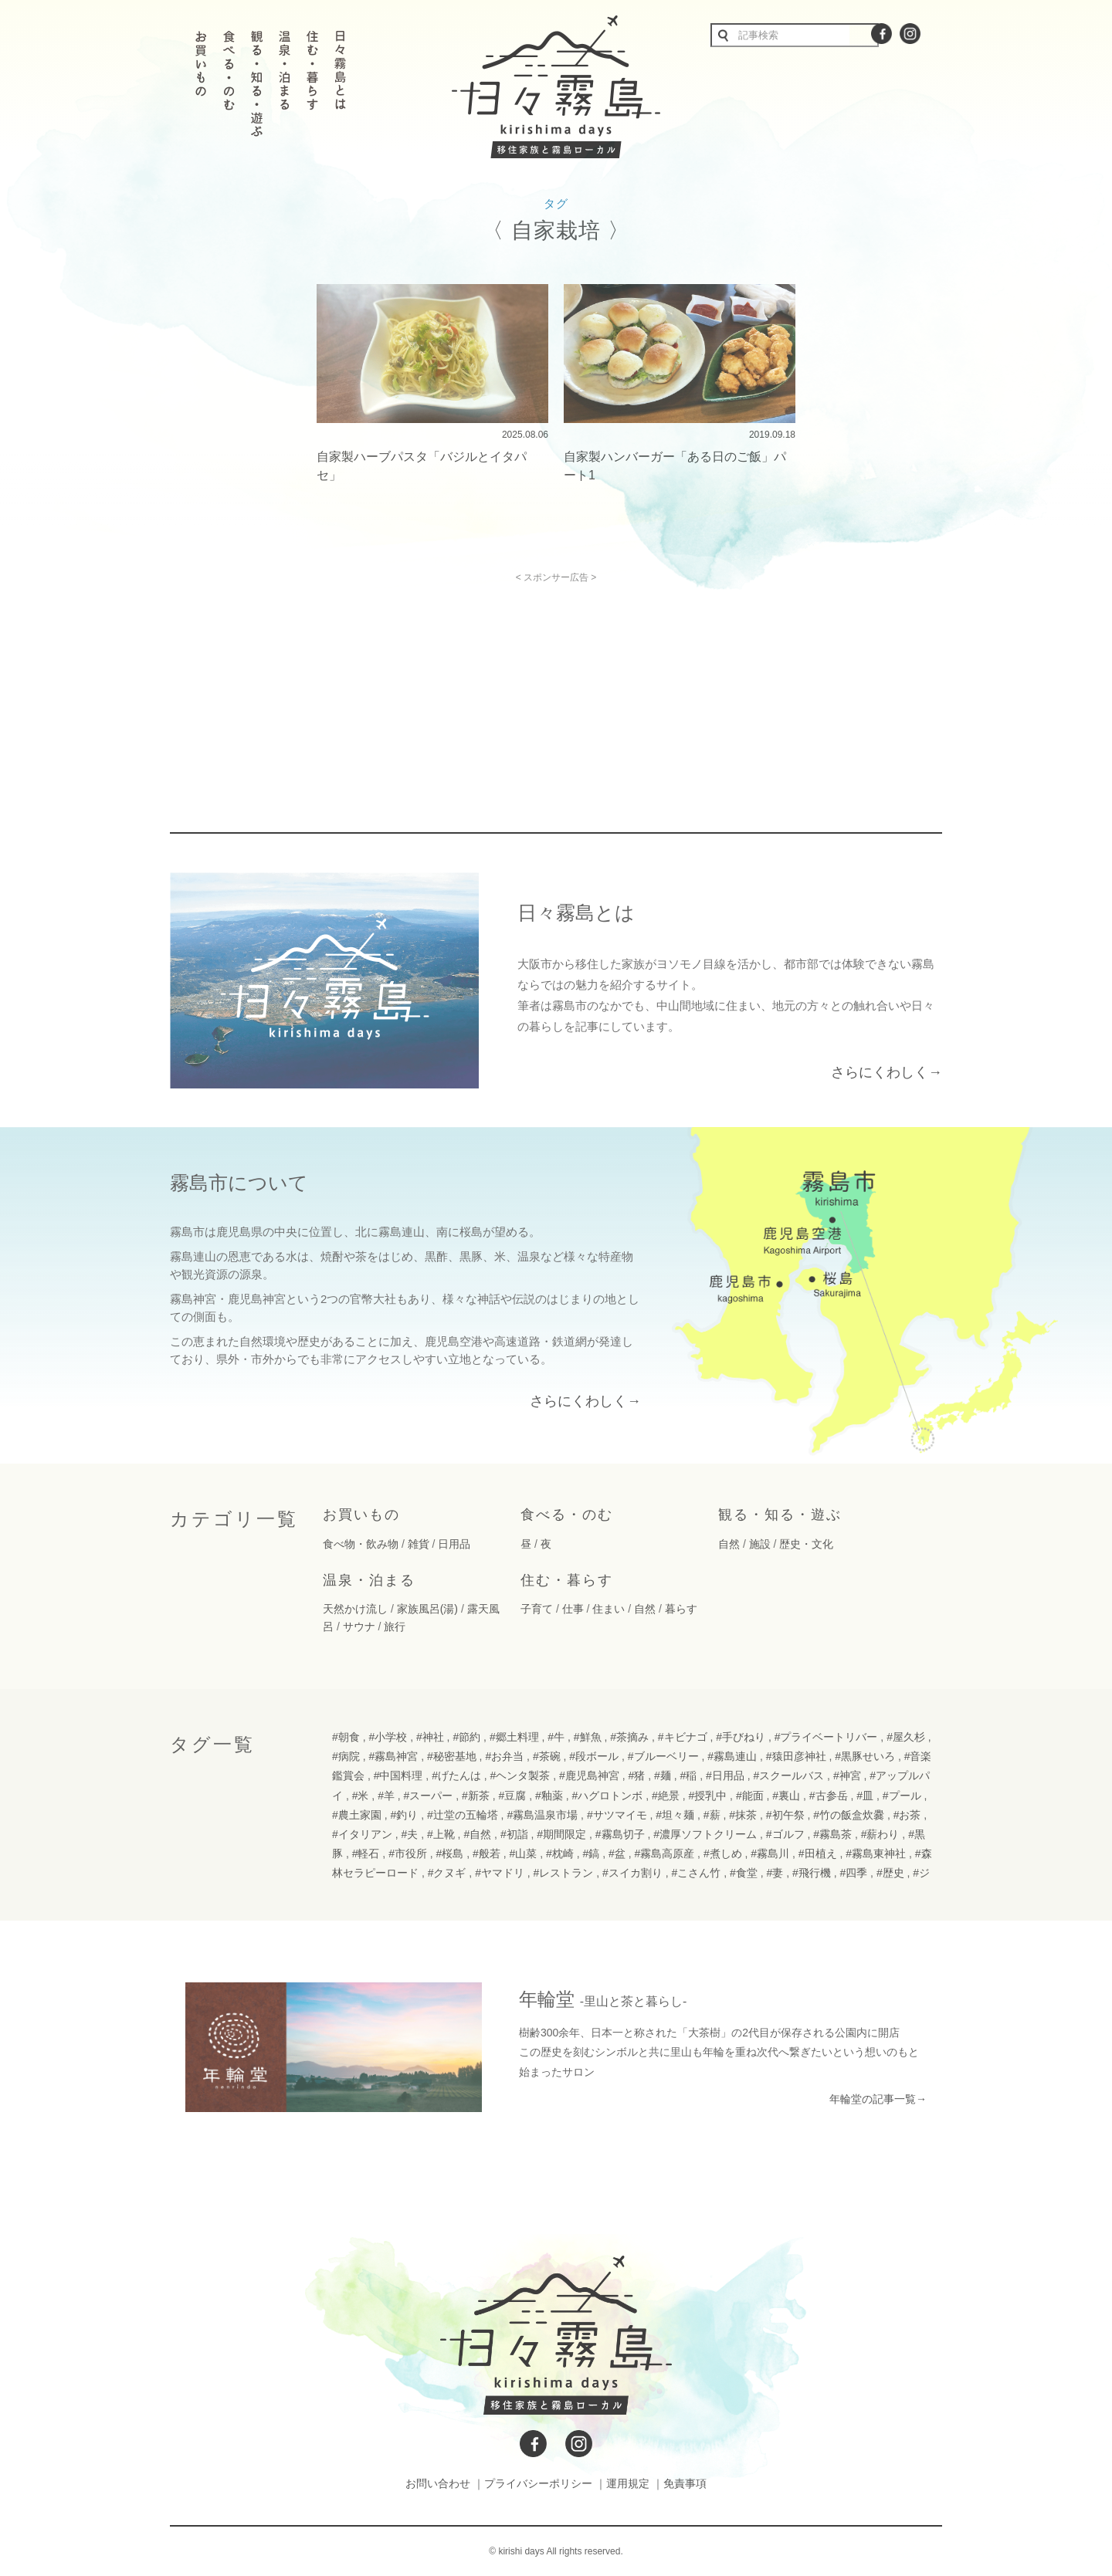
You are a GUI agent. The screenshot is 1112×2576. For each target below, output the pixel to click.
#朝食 (346, 1737)
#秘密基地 (451, 1756)
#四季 (853, 1873)
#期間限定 (561, 1834)
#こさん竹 (696, 1873)
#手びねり (740, 1737)
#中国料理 (398, 1775)
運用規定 (627, 2483)
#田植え (817, 1853)
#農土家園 (356, 1815)
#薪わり (880, 1834)
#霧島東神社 (876, 1853)
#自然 (477, 1834)
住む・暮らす (566, 1580)
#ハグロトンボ (606, 1795)
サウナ (359, 1626)
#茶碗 (547, 1756)
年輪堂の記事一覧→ (878, 2099)
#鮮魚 (588, 1737)
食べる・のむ (566, 1514)
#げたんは (456, 1775)
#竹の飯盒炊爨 (848, 1815)
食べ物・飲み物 (360, 1544)
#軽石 (366, 1853)
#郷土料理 (514, 1737)
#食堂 (744, 1873)
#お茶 (907, 1815)
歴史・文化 (806, 1544)
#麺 (662, 1775)
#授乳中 (707, 1795)
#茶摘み (629, 1737)
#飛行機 (811, 1873)
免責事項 (685, 2483)
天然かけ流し (355, 1609)
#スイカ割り (632, 1873)
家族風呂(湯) (427, 1609)
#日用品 (725, 1775)
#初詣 (514, 1834)
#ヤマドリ (499, 1873)
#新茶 (476, 1795)
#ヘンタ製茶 (520, 1775)
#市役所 (407, 1853)
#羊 (386, 1795)
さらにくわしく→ (886, 1072)
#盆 (617, 1853)
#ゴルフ (785, 1834)
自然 (729, 1544)
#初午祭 (785, 1815)
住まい (608, 1609)
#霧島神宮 (393, 1756)
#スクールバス (788, 1775)
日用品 (454, 1544)
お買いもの (361, 1514)
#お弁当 (504, 1756)
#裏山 (786, 1795)
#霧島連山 (732, 1756)
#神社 (430, 1737)
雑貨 (418, 1544)
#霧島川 (770, 1853)
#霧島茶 (832, 1834)
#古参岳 (828, 1795)
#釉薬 (549, 1795)
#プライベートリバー (826, 1737)
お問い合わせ (437, 2483)
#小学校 (387, 1737)
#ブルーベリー (663, 1756)
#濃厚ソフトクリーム (705, 1834)
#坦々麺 (675, 1815)
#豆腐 (513, 1795)
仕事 (573, 1609)
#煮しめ (722, 1853)
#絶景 (666, 1795)
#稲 (688, 1775)
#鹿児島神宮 (589, 1775)
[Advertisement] (423, 690)
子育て (536, 1609)
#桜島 (450, 1853)
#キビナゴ (682, 1737)
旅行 (394, 1626)
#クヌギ (447, 1873)
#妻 (774, 1873)
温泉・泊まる (369, 1580)
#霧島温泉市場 (542, 1815)
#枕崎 (560, 1853)
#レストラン (564, 1873)
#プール (902, 1795)
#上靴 (441, 1834)
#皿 (864, 1795)
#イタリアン (362, 1834)
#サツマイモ (617, 1815)
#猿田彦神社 (796, 1756)
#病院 (346, 1756)
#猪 (637, 1775)
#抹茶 (743, 1815)
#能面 (750, 1795)
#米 (360, 1795)
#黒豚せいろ (865, 1756)
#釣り (404, 1815)
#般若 (486, 1853)
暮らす (681, 1609)
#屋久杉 (906, 1737)
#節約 (466, 1737)
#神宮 (847, 1775)
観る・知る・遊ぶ (780, 1514)
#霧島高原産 (664, 1853)
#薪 (711, 1815)
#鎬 (590, 1853)
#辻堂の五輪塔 (462, 1815)
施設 (760, 1544)
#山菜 (523, 1853)
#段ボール (594, 1756)
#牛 (556, 1737)
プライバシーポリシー (538, 2483)
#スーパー (428, 1795)
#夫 (409, 1834)
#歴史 (890, 1873)
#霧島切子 (620, 1834)
